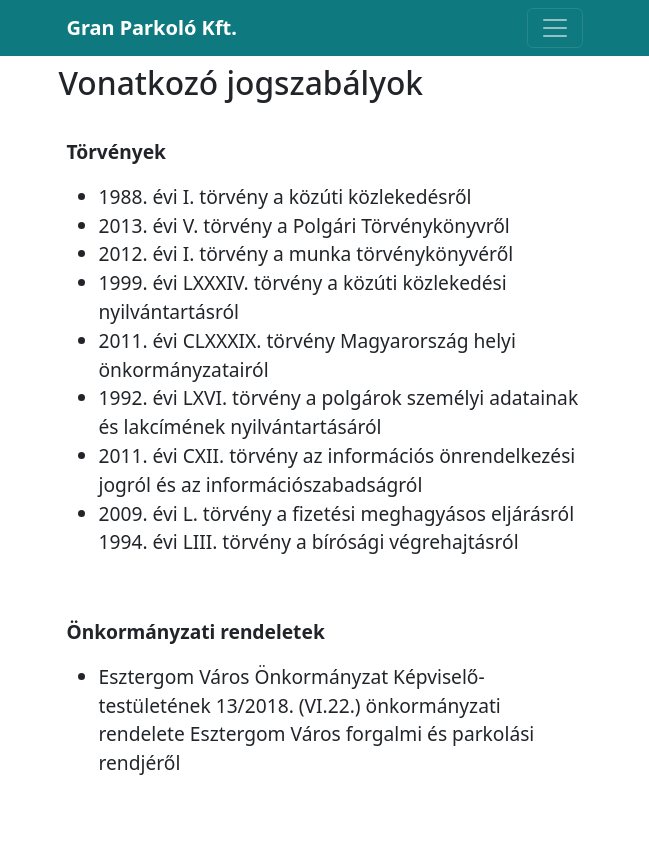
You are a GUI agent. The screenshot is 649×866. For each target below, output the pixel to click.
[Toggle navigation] (555, 28)
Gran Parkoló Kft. (152, 27)
